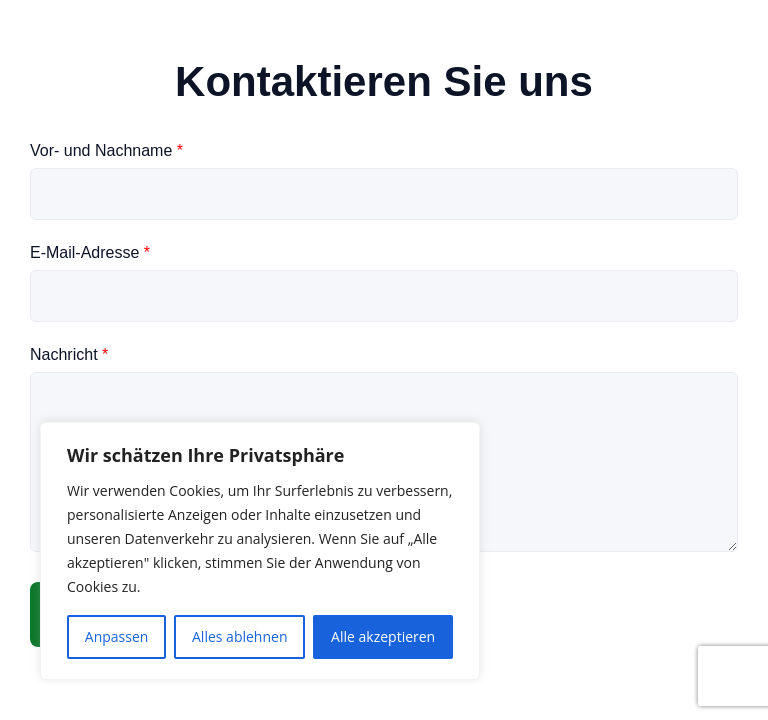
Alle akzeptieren (383, 636)
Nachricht (69, 354)
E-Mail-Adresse (90, 252)
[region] (260, 551)
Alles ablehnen (239, 636)
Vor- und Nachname (106, 150)
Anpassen (117, 636)
